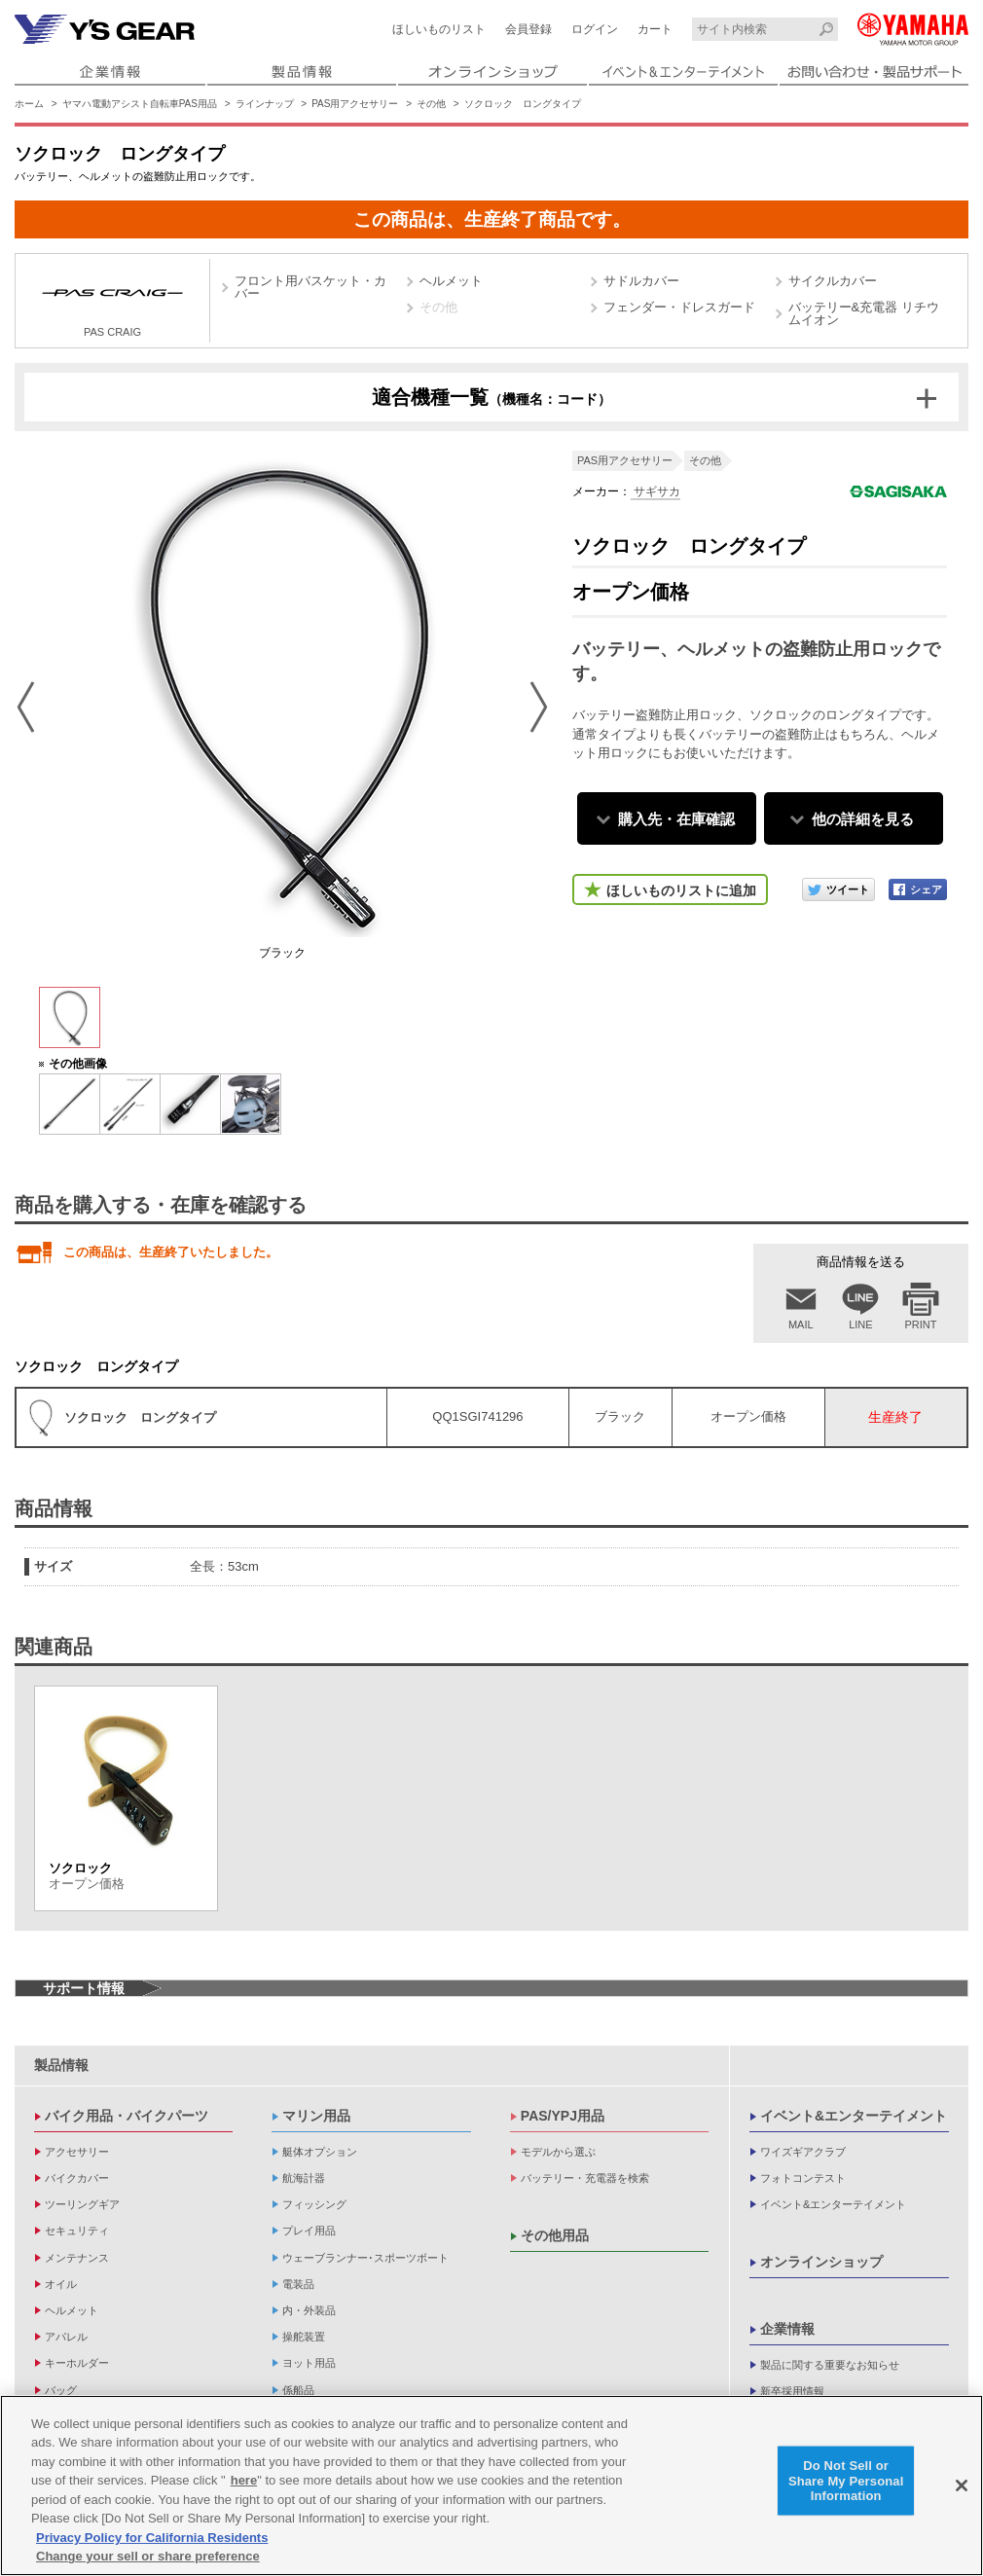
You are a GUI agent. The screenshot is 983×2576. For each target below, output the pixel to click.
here (244, 2481)
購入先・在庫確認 (676, 819)
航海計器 (303, 2178)
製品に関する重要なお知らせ (829, 2365)
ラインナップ (265, 103)
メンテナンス (77, 2258)
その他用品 (555, 2235)
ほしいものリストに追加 (681, 890)
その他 (431, 103)
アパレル (66, 2336)
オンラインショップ (821, 2261)
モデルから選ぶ (558, 2152)
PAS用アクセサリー (354, 103)
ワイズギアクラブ (803, 2152)
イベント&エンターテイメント (853, 2115)
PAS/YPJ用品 (562, 2115)
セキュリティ (77, 2230)
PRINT (921, 1324)
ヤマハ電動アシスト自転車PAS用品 (139, 103)
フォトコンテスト (803, 2178)
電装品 (298, 2284)
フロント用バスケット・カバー (310, 287)
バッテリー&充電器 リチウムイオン (863, 313)
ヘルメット (451, 280)
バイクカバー (77, 2178)
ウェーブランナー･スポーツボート (365, 2258)
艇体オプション (319, 2152)
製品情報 (61, 2065)
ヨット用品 (309, 2363)
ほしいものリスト (439, 29)
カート (655, 29)
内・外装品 (309, 2310)
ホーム (29, 103)
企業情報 (787, 2329)
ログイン (594, 29)
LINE (860, 1324)
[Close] (961, 2486)
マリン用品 (316, 2115)
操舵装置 (303, 2336)
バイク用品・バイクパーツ (126, 2115)
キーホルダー (77, 2363)
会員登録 (528, 29)
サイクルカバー (832, 280)
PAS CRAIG (112, 303)
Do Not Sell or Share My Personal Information (846, 2480)
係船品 (298, 2390)
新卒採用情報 (792, 2391)
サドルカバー (641, 280)
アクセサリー (77, 2152)
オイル (61, 2284)
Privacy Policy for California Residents (152, 2538)
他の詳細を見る (863, 819)
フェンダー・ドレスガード (679, 307)
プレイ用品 (309, 2230)
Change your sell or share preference (148, 2557)
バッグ (61, 2390)
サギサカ (655, 491)
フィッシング (314, 2204)
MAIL (801, 1324)
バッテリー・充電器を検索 (585, 2178)
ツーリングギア (82, 2204)
